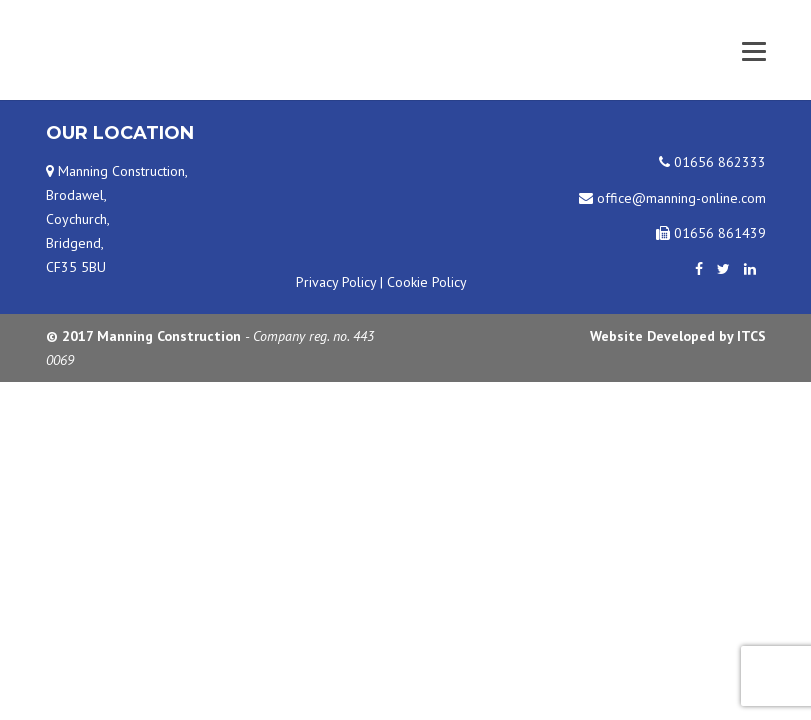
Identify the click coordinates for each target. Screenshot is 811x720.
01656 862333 (712, 162)
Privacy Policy (336, 282)
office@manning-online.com (672, 198)
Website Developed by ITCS (678, 336)
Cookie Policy (427, 282)
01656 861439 (711, 233)
